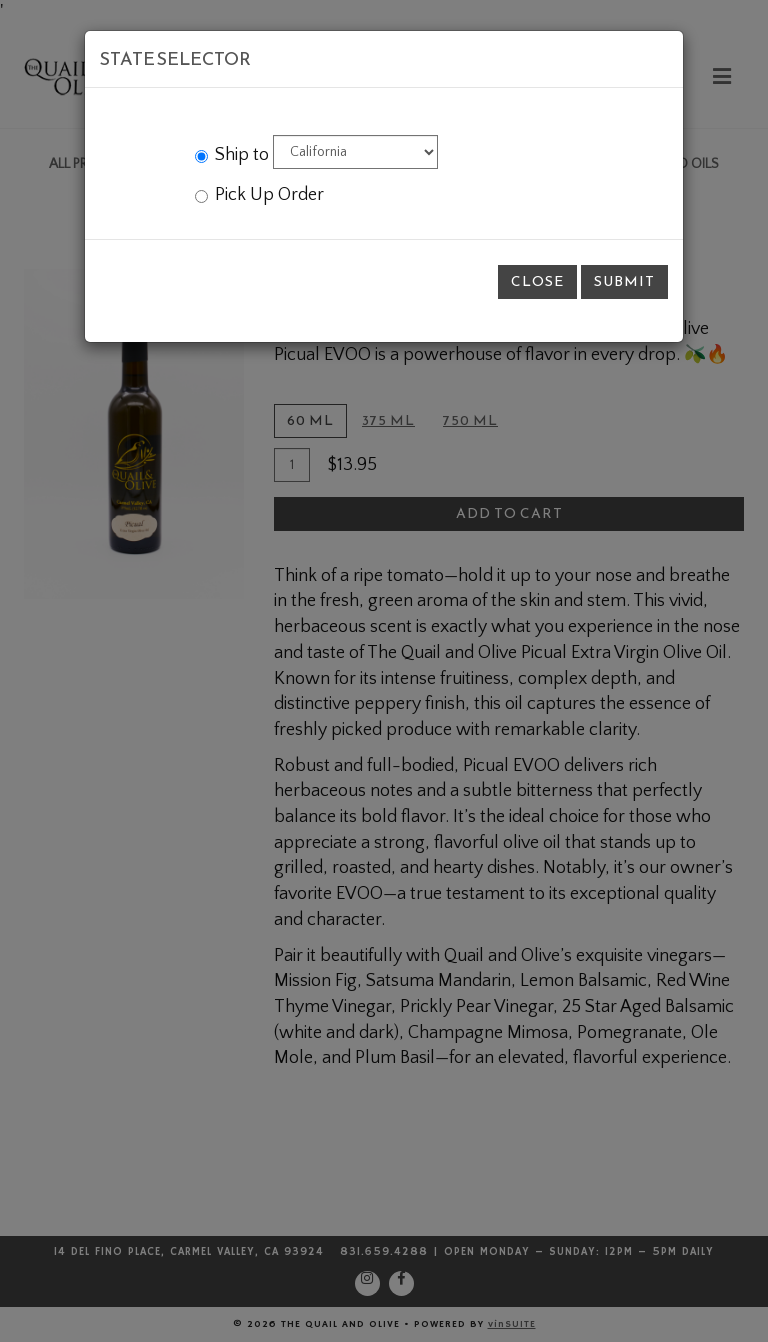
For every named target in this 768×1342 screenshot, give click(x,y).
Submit (624, 281)
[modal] (384, 671)
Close (537, 281)
